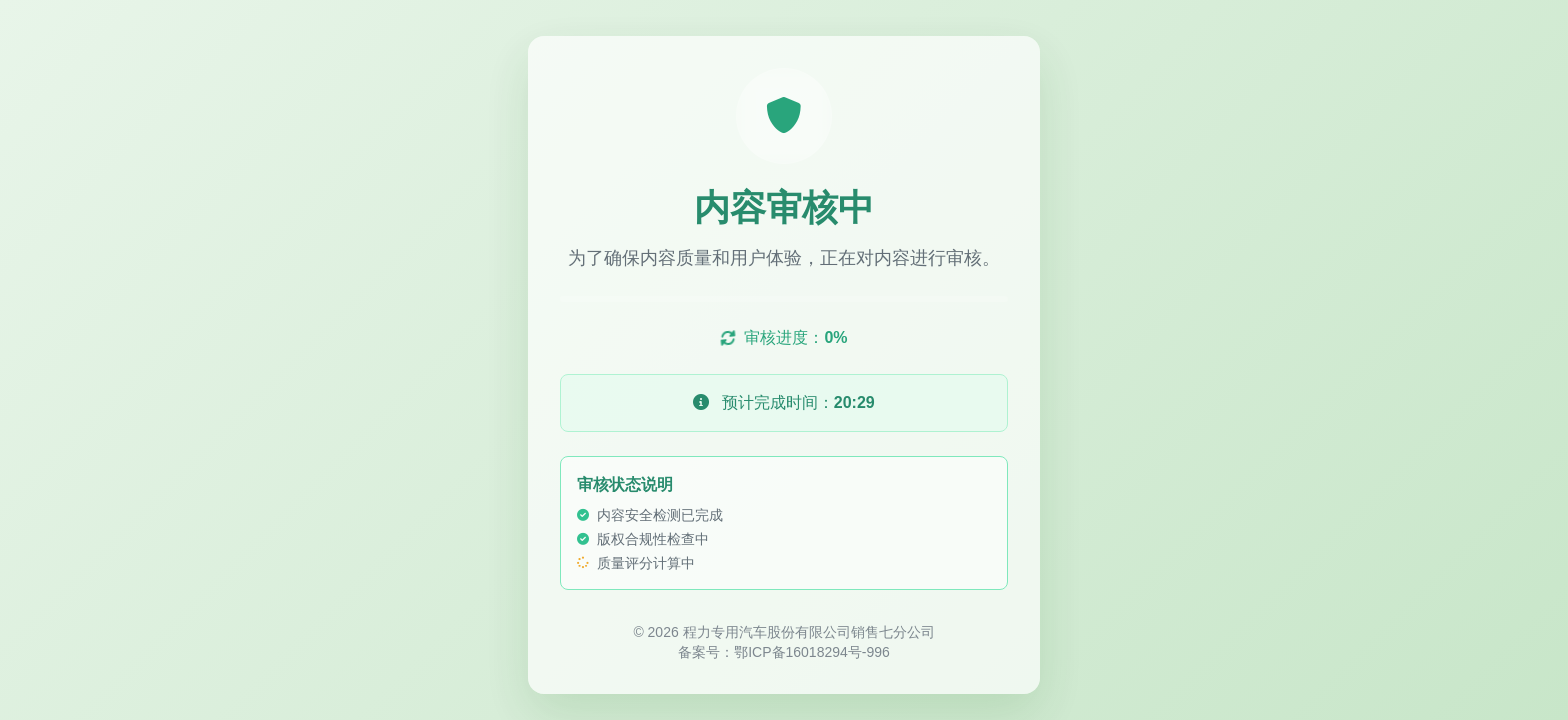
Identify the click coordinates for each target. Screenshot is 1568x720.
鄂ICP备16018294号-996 (812, 654)
